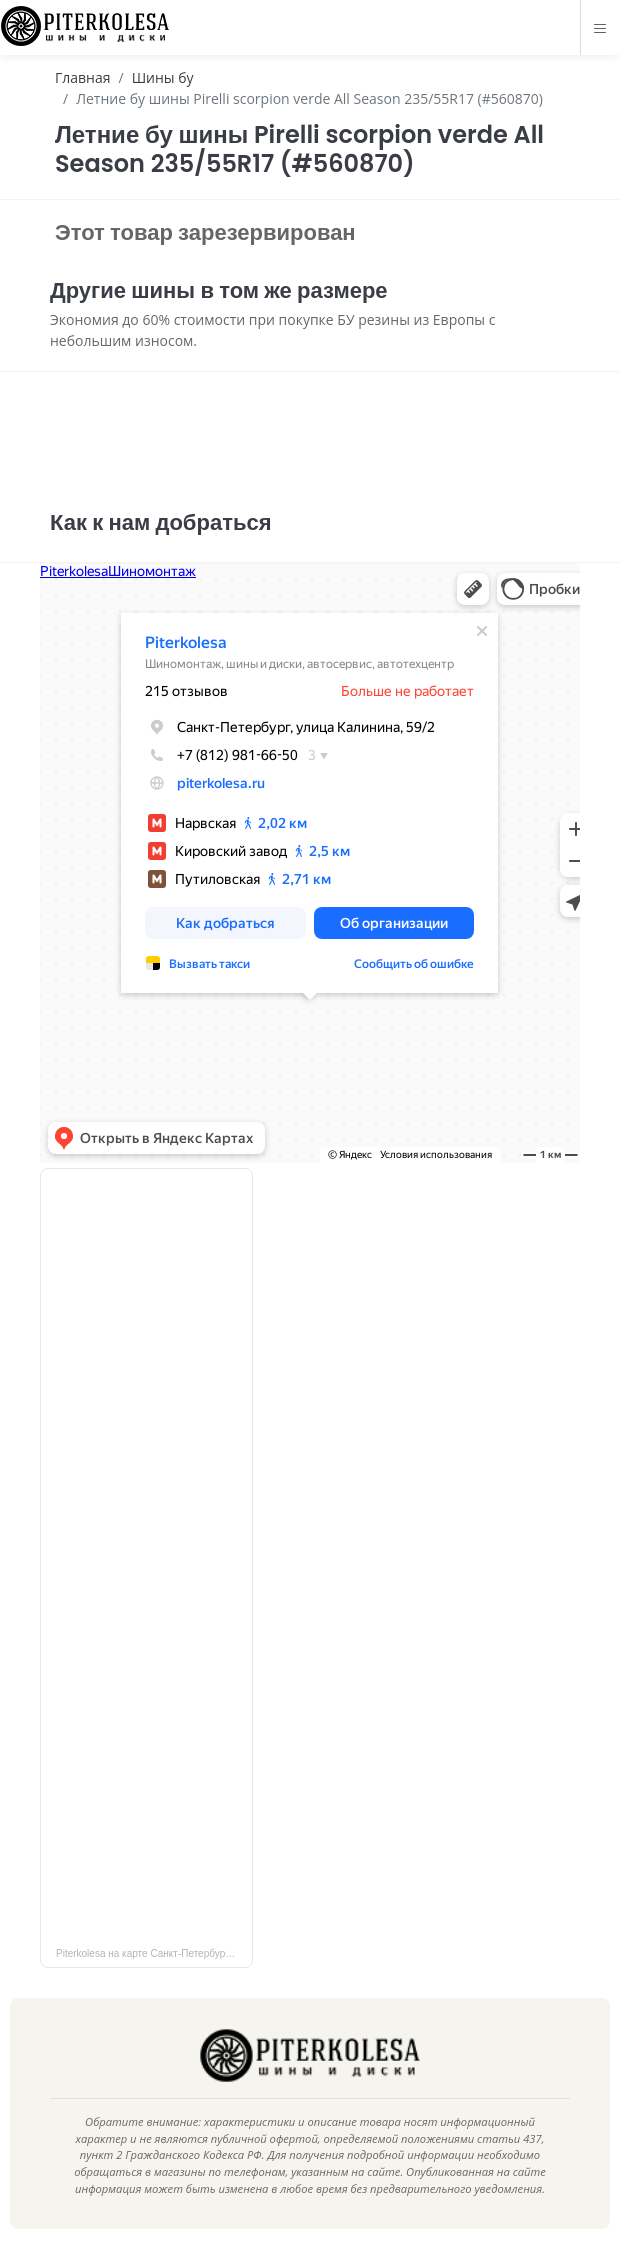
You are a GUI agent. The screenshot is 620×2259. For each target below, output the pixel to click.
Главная (83, 77)
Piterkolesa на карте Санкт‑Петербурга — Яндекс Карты (154, 1953)
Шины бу (163, 77)
